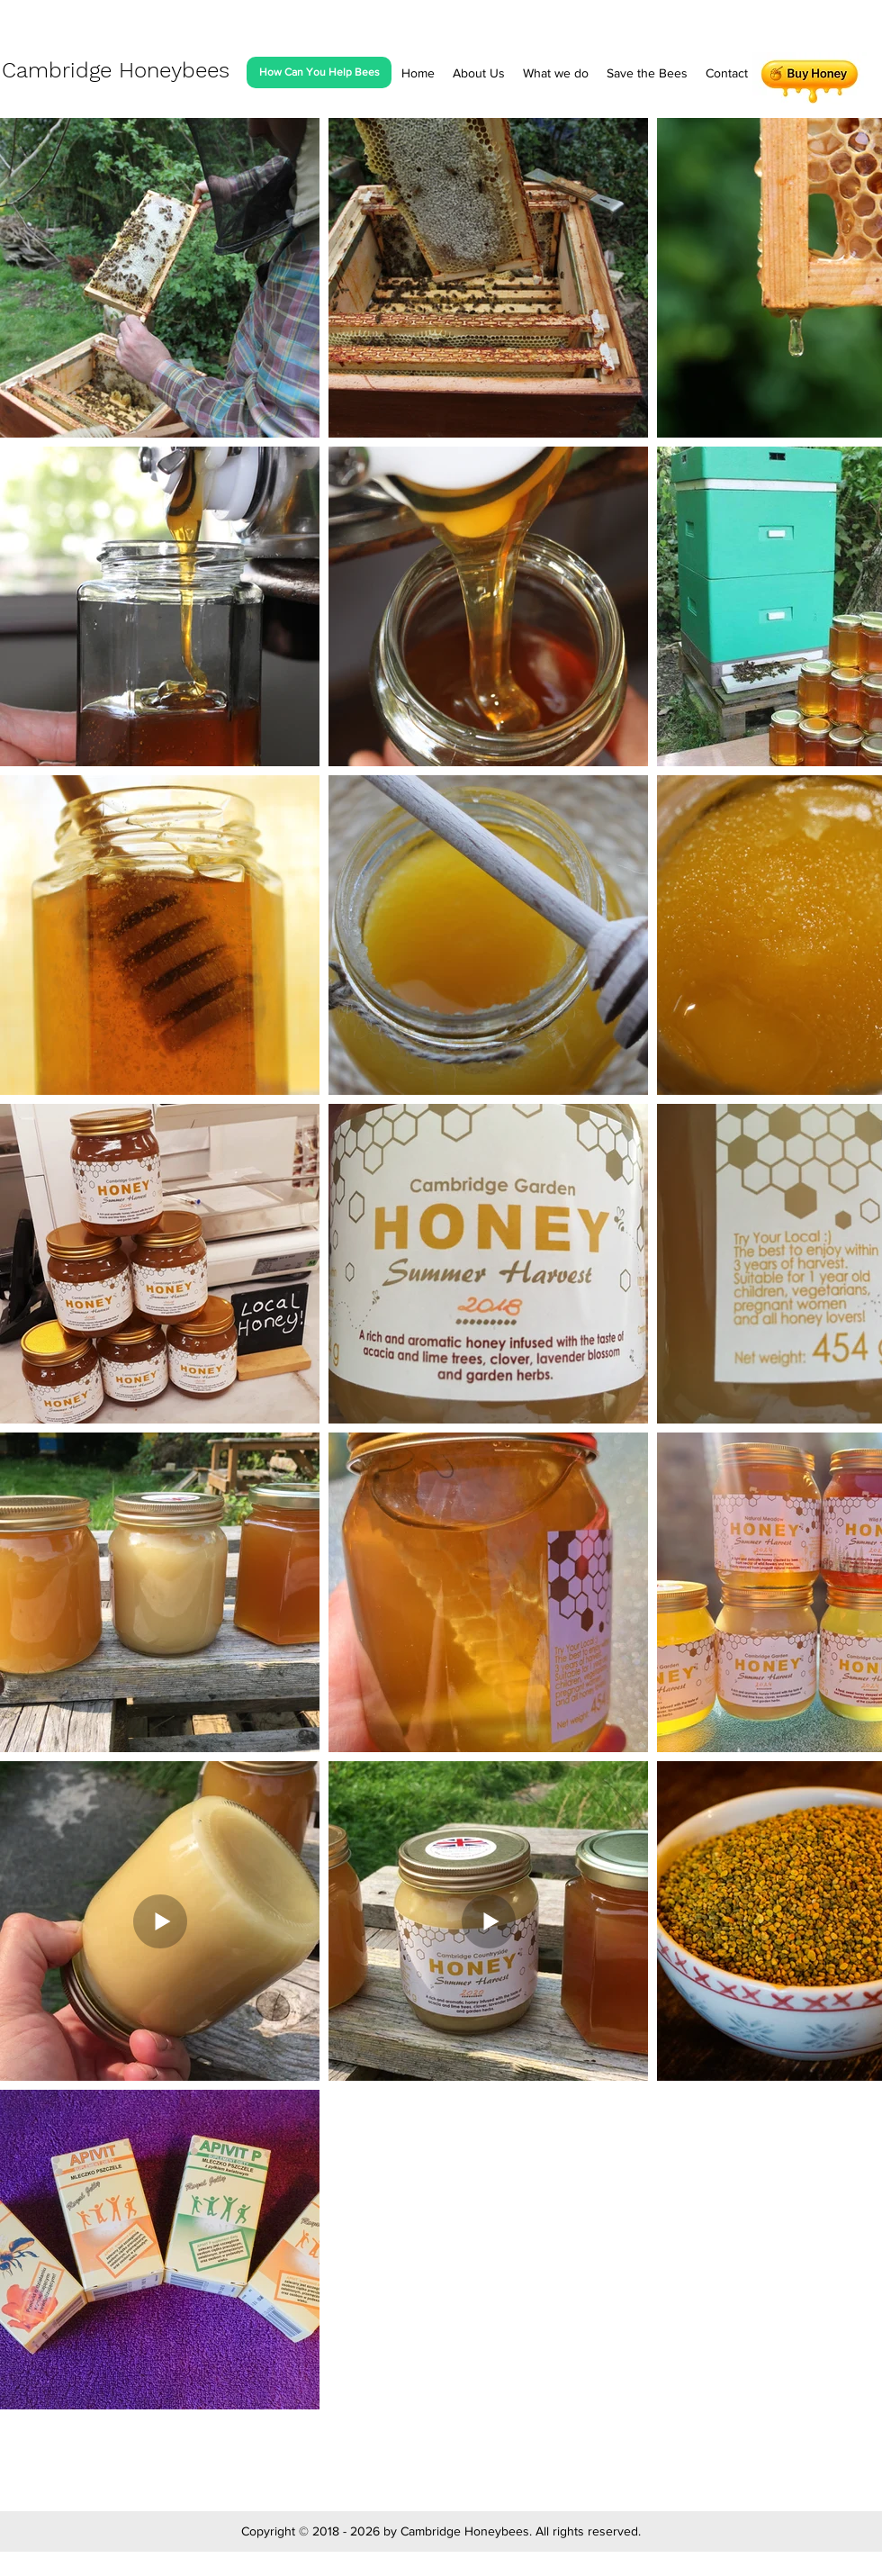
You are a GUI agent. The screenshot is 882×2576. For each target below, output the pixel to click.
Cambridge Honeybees (116, 70)
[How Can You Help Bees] (319, 72)
